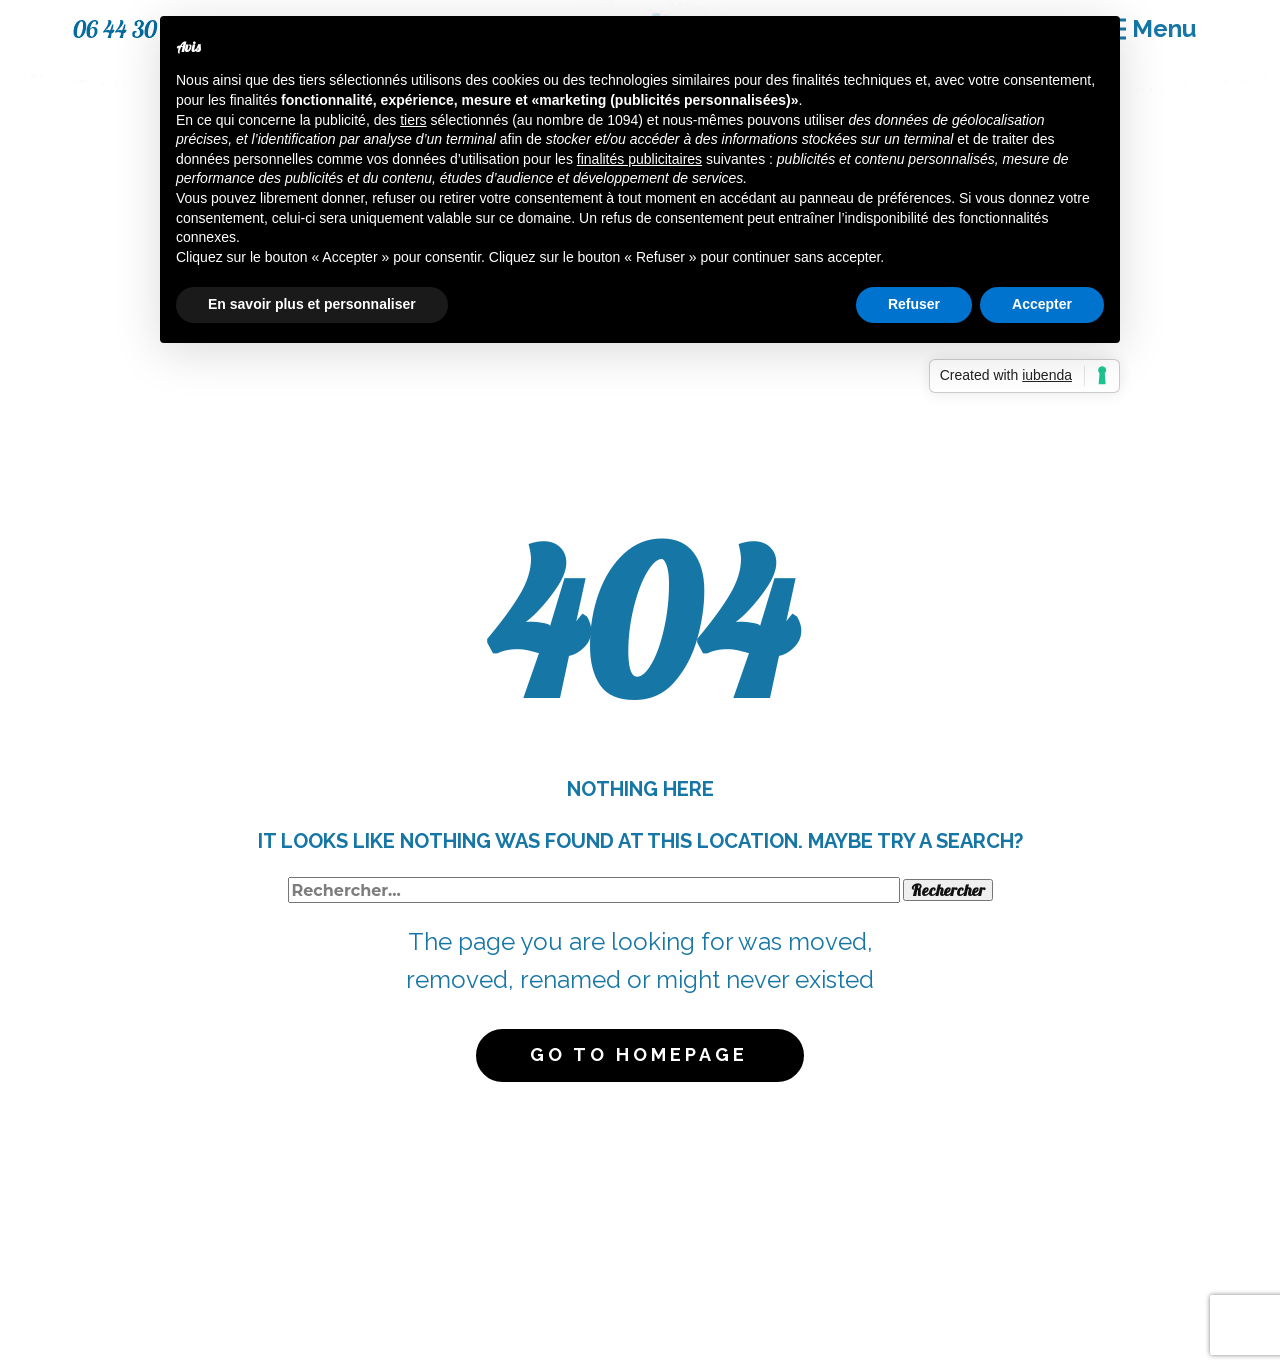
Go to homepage (639, 1054)
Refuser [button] (914, 304)
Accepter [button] (1042, 304)
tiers (413, 120)
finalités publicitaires (639, 159)
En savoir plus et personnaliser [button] (312, 304)
